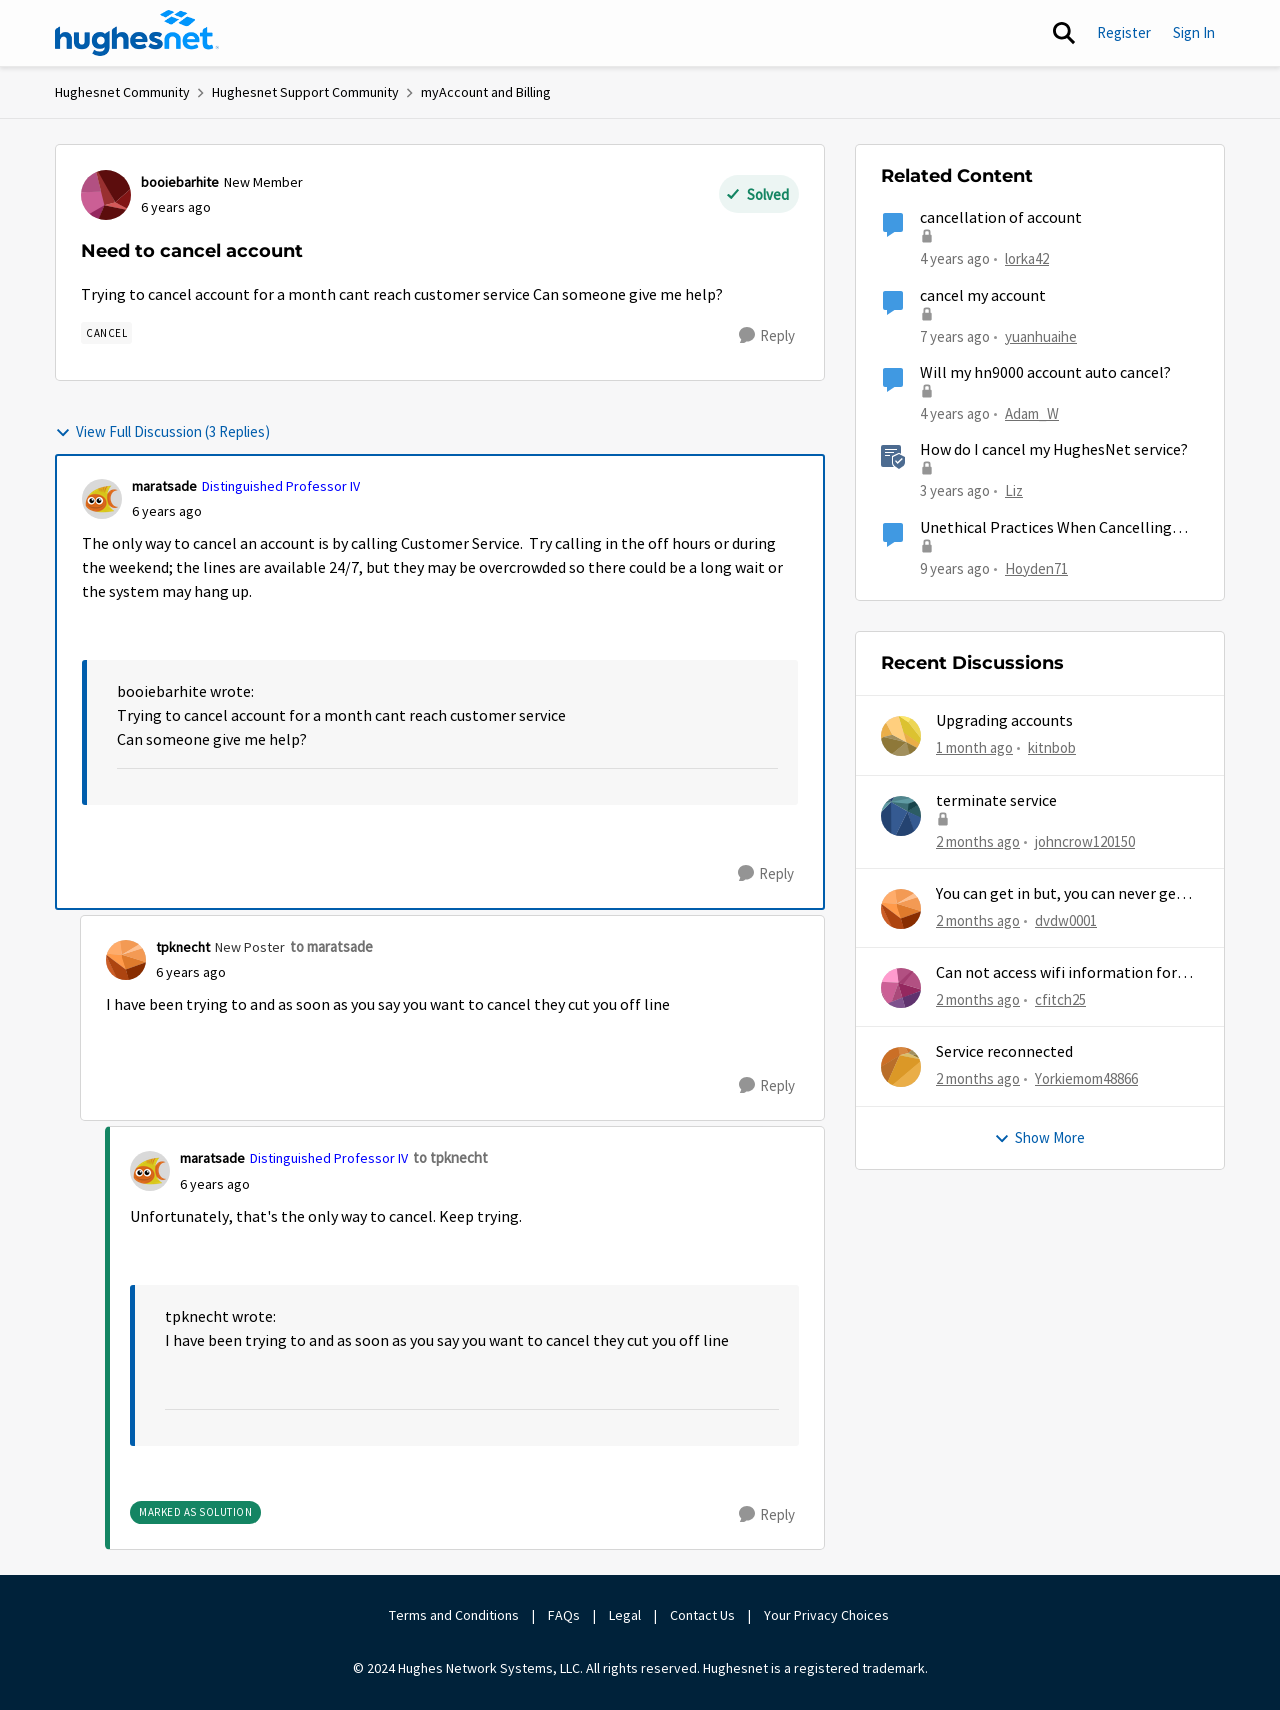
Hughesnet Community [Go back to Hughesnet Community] (122, 92)
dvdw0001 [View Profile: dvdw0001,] (1066, 920)
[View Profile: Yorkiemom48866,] (901, 1067)
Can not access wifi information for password (1056, 973)
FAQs (564, 1615)
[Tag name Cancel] (106, 333)
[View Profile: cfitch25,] (901, 988)
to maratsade (331, 946)
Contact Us (702, 1615)
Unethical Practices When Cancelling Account (1046, 528)
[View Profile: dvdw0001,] (901, 909)
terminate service (996, 801)
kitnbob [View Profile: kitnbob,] (1052, 747)
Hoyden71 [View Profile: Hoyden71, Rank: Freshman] (1036, 567)
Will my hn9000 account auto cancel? (1045, 373)
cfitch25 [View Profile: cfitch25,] (1060, 999)
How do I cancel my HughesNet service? (1054, 450)
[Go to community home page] (137, 33)
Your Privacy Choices (828, 1615)
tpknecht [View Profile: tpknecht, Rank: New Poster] (183, 947)
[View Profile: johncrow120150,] (901, 816)
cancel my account (983, 296)
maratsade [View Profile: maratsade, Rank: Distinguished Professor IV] (164, 486)
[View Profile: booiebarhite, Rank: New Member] (106, 195)
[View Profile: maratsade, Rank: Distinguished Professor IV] (102, 499)
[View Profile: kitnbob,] (901, 736)
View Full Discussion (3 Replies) (162, 431)
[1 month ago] (974, 748)
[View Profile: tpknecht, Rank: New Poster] (126, 960)
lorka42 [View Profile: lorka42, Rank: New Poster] (1027, 258)
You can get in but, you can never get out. (1059, 894)
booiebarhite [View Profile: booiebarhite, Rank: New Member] (180, 182)
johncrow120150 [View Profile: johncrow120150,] (1085, 840)
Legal (625, 1615)
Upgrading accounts (1004, 721)
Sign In (1194, 32)
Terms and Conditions (454, 1615)
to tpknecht (450, 1157)
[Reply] (767, 336)
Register (1124, 32)
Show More (1039, 1137)
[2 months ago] (978, 841)
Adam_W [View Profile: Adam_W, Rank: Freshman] (1032, 413)
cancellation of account (1001, 218)
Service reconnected (1004, 1052)
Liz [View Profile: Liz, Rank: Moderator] (1014, 490)
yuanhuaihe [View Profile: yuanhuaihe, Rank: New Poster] (1041, 335)
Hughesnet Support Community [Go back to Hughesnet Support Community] (305, 92)
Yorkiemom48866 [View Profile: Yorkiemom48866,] (1086, 1078)
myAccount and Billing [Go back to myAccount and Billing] (486, 92)
